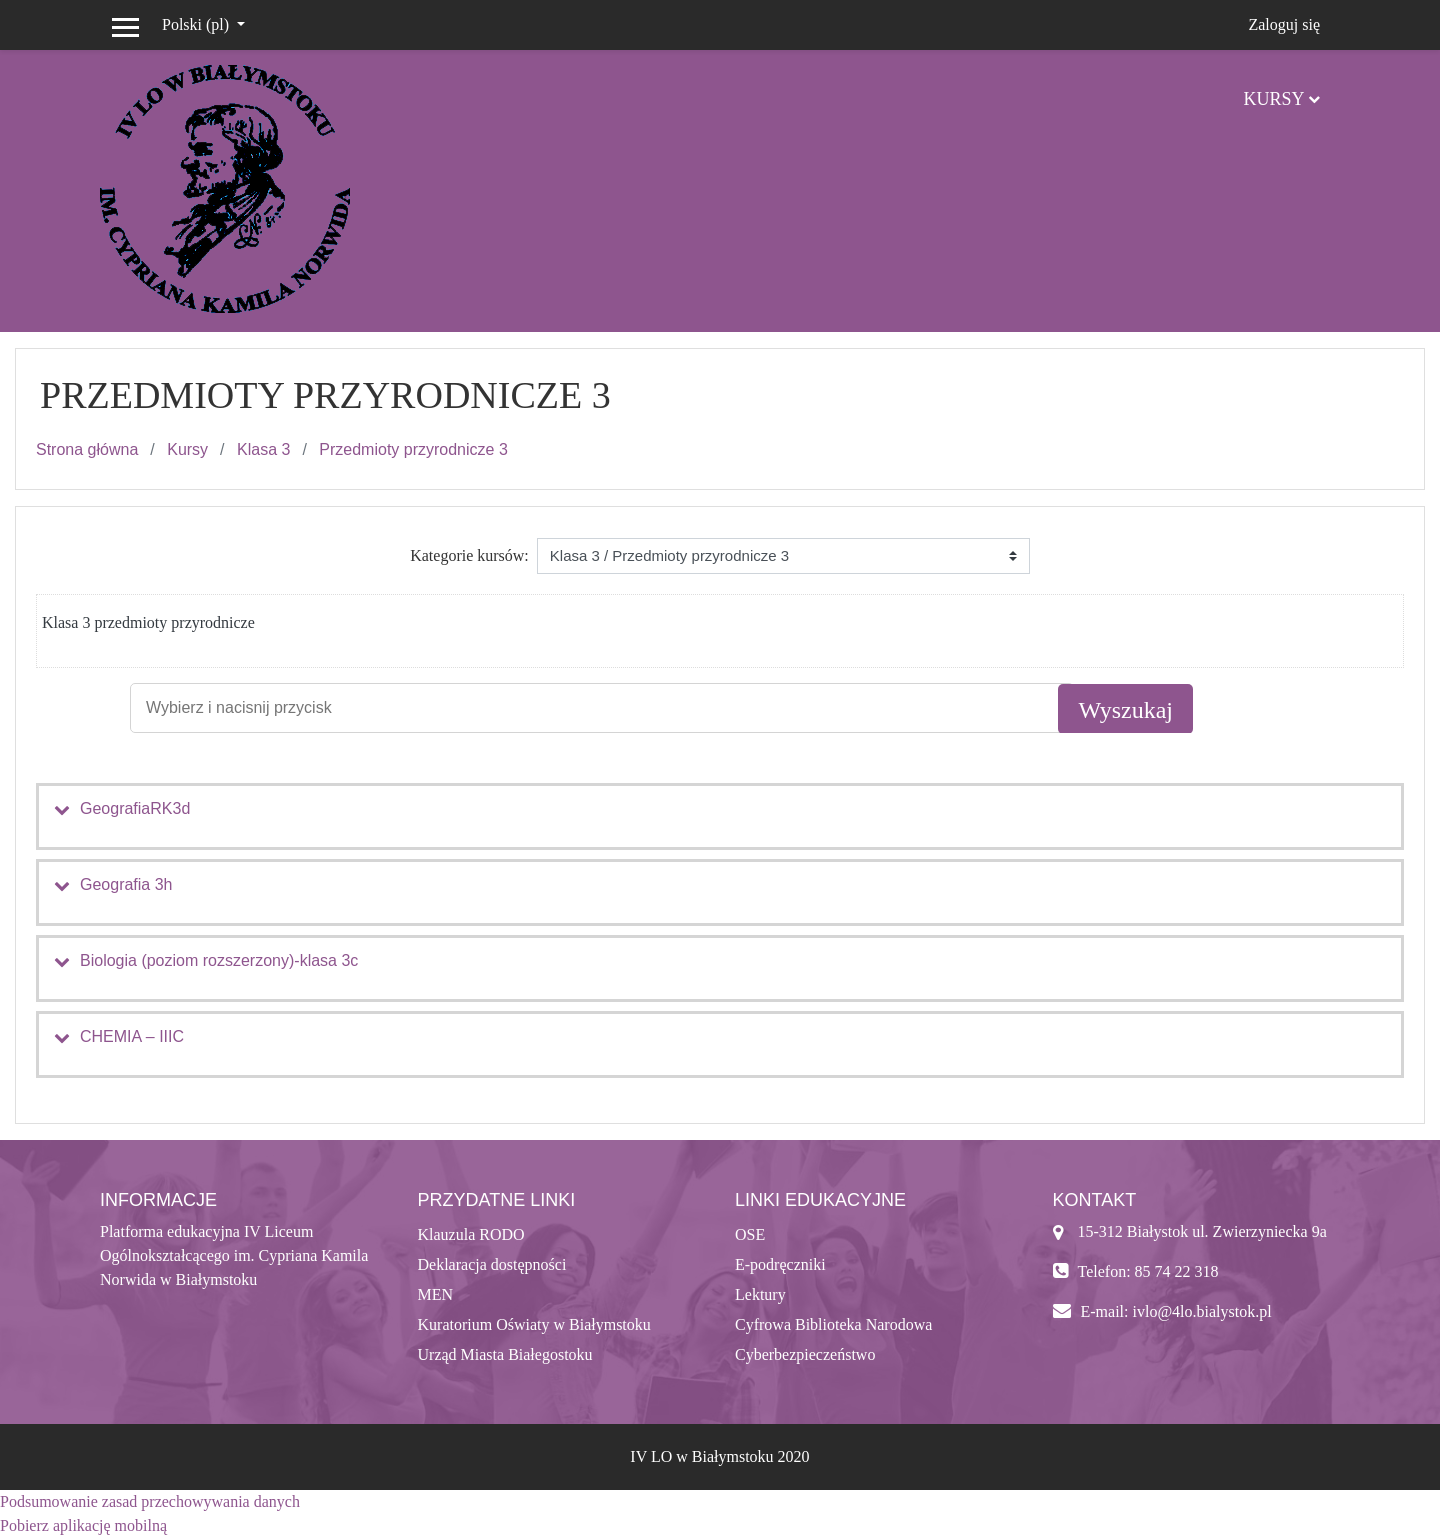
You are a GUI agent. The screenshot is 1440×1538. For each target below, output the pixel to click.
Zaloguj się (1284, 24)
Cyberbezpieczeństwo (805, 1354)
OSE (750, 1234)
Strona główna (87, 449)
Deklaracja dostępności (492, 1264)
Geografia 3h (126, 884)
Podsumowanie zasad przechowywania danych (150, 1501)
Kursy (1273, 99)
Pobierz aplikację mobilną (83, 1525)
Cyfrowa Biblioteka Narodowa (833, 1324)
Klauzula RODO (471, 1234)
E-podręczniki (780, 1264)
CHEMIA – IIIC (132, 1036)
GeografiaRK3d (135, 808)
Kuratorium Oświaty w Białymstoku (534, 1324)
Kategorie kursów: (469, 555)
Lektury (760, 1294)
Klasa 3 (263, 449)
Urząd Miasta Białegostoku (505, 1354)
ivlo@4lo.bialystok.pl (1201, 1311)
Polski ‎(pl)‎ (197, 24)
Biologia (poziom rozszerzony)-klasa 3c (219, 960)
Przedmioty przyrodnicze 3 (413, 449)
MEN (436, 1294)
